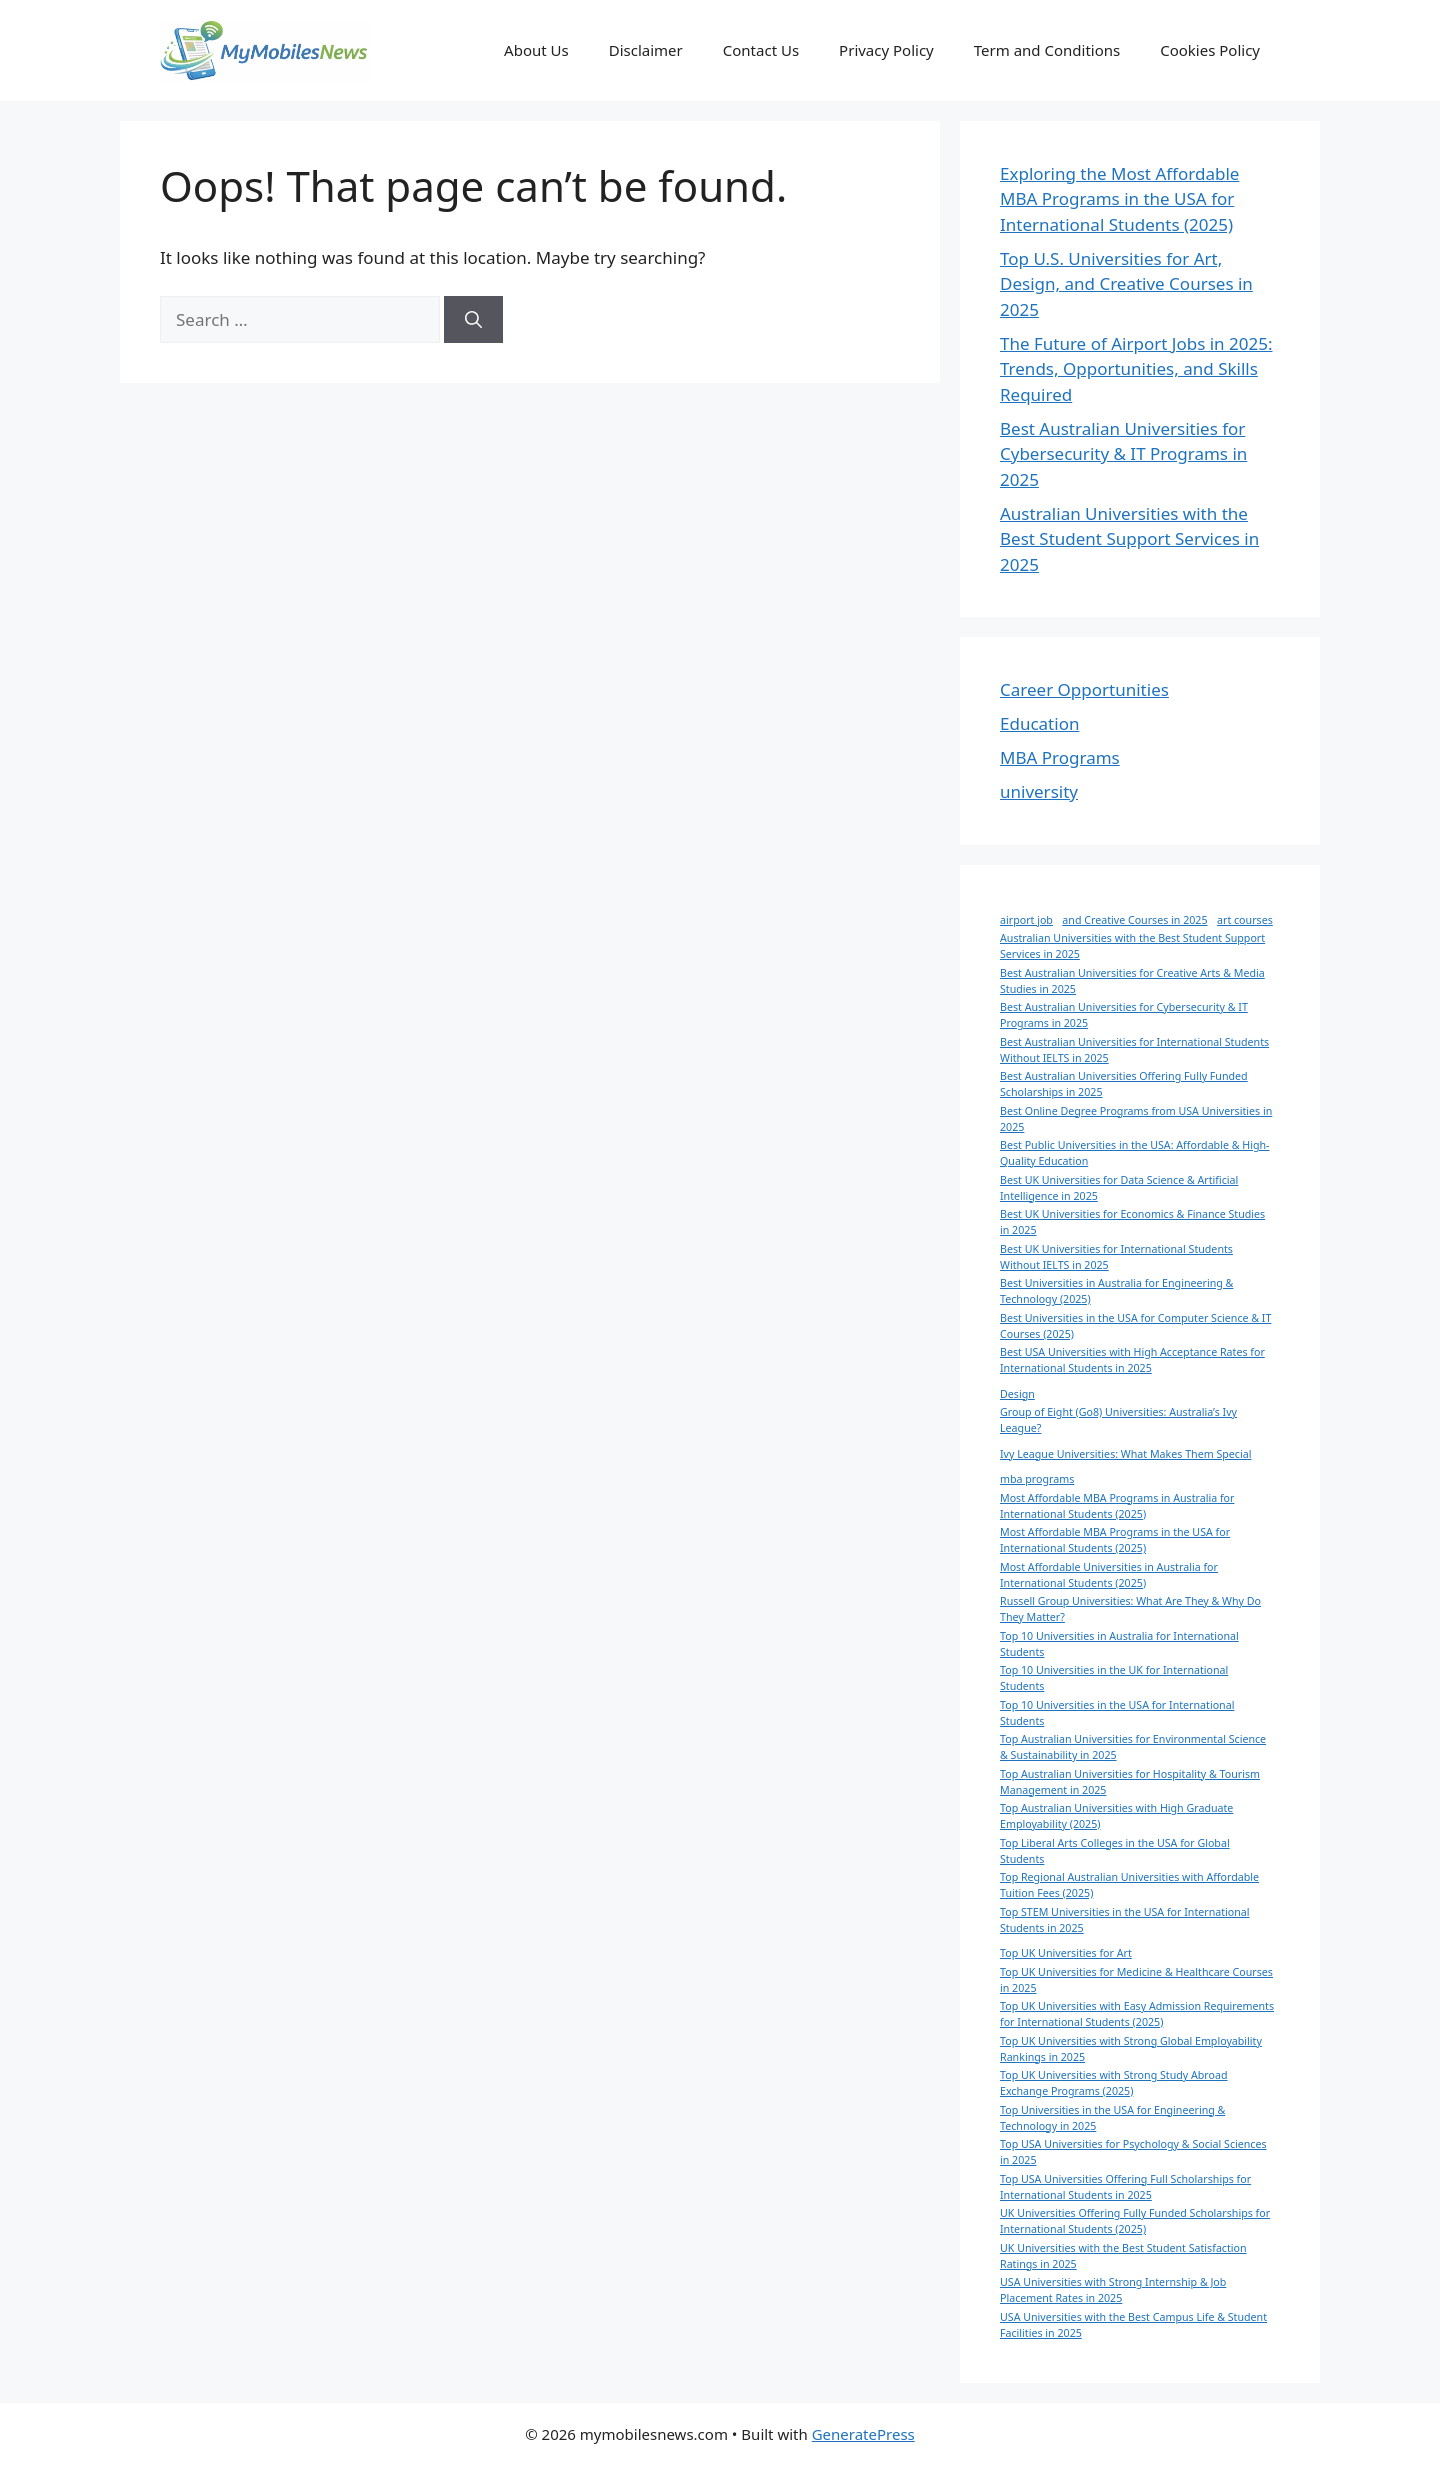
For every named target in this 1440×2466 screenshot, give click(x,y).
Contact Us (761, 50)
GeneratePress (863, 2434)
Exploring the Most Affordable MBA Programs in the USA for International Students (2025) (1119, 199)
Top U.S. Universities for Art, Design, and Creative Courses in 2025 (1126, 284)
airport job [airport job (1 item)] (1026, 920)
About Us (536, 50)
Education (1039, 723)
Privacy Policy (886, 50)
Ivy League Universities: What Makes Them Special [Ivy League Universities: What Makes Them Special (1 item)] (1125, 1454)
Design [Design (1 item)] (1017, 1394)
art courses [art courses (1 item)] (1245, 920)
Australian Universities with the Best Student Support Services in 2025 (1129, 539)
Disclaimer (646, 50)
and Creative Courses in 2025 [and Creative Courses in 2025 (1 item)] (1134, 920)
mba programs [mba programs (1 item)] (1037, 1479)
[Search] (473, 320)
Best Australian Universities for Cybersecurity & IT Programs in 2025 (1123, 454)
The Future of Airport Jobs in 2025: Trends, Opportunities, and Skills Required (1136, 369)
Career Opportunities (1084, 689)
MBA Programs (1060, 757)
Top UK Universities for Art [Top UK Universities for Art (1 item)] (1066, 1953)
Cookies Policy (1210, 50)
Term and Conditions (1047, 50)
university (1039, 791)
